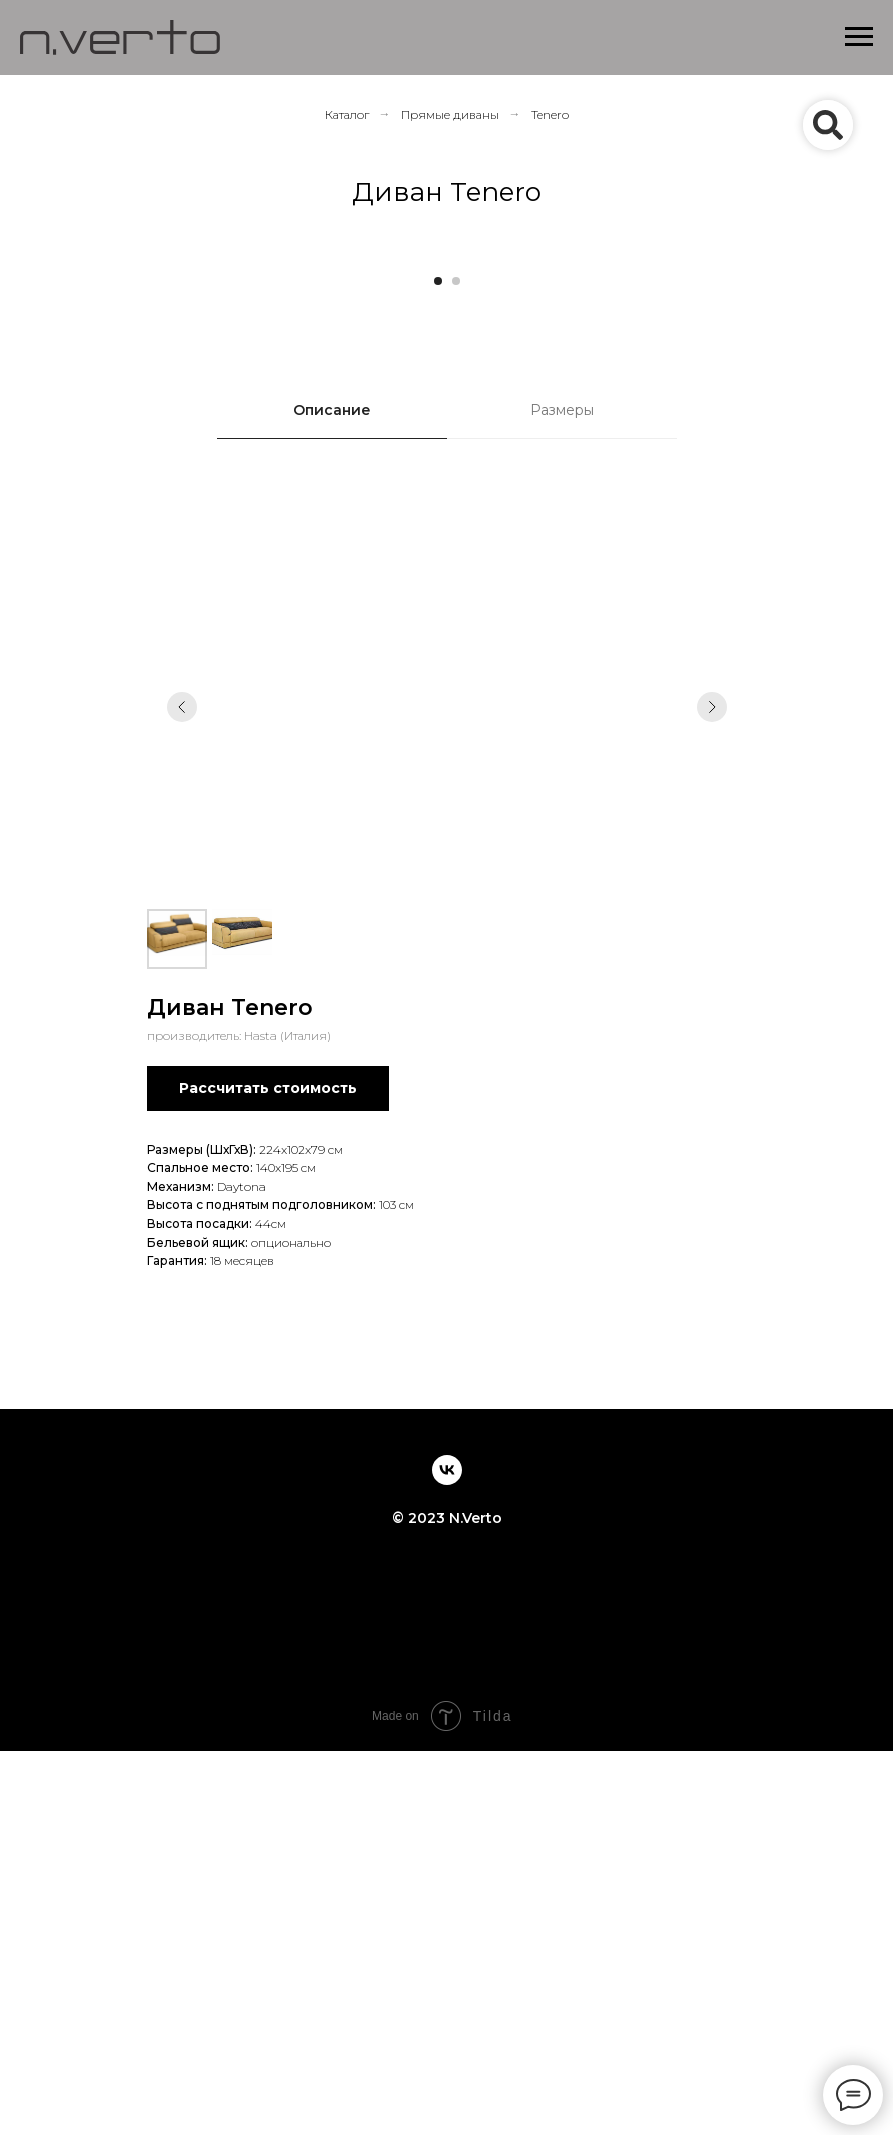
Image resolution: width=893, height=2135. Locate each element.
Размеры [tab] (562, 794)
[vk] (447, 1854)
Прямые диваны (450, 114)
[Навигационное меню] (859, 37)
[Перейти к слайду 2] (456, 665)
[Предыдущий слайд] (45, 443)
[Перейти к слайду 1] (438, 665)
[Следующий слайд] (848, 443)
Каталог (347, 114)
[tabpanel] (446, 1343)
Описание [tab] (332, 794)
